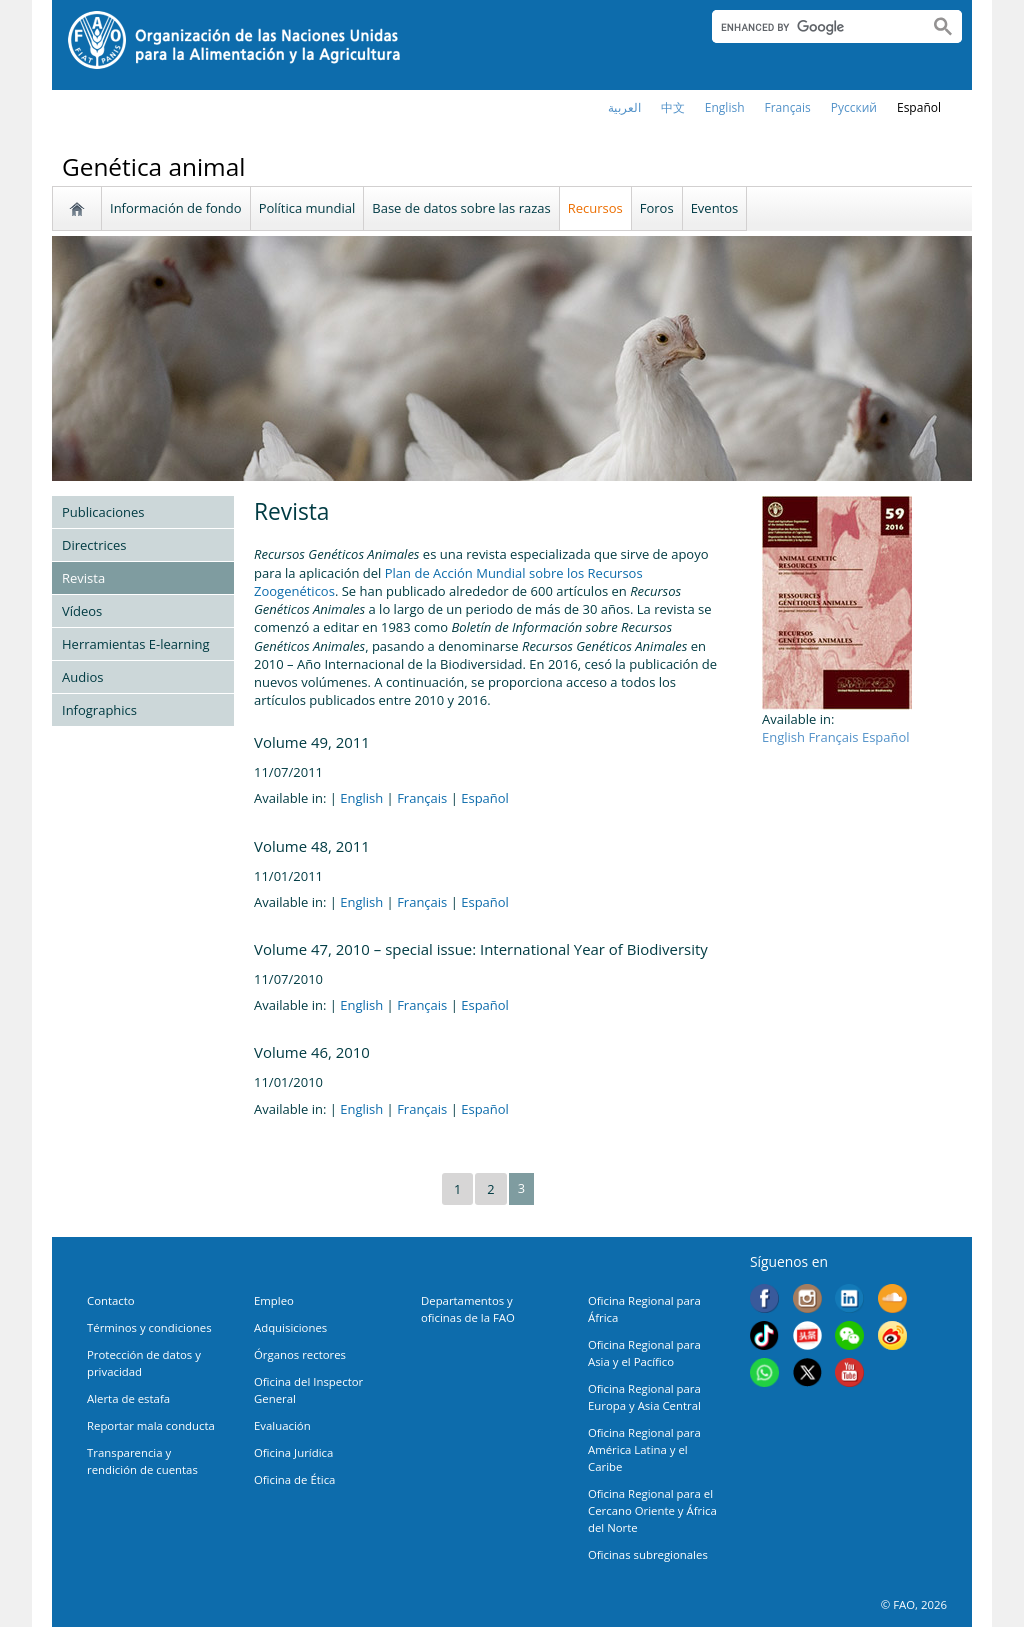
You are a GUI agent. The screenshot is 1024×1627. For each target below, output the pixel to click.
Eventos (715, 208)
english (725, 107)
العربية (624, 107)
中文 (673, 107)
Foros (657, 208)
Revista (83, 578)
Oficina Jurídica (293, 1452)
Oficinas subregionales (648, 1554)
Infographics (99, 710)
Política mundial (307, 208)
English (361, 798)
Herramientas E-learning (136, 644)
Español (919, 107)
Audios (82, 677)
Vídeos (82, 611)
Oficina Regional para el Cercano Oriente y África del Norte (652, 1510)
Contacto (111, 1300)
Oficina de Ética (294, 1479)
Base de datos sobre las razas (461, 208)
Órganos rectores (300, 1354)
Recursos (595, 208)
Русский (854, 107)
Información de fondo (176, 208)
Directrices (94, 545)
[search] (812, 27)
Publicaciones (103, 512)
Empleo (274, 1300)
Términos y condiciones (149, 1327)
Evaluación (282, 1425)
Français (422, 798)
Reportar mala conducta (151, 1425)
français (788, 107)
